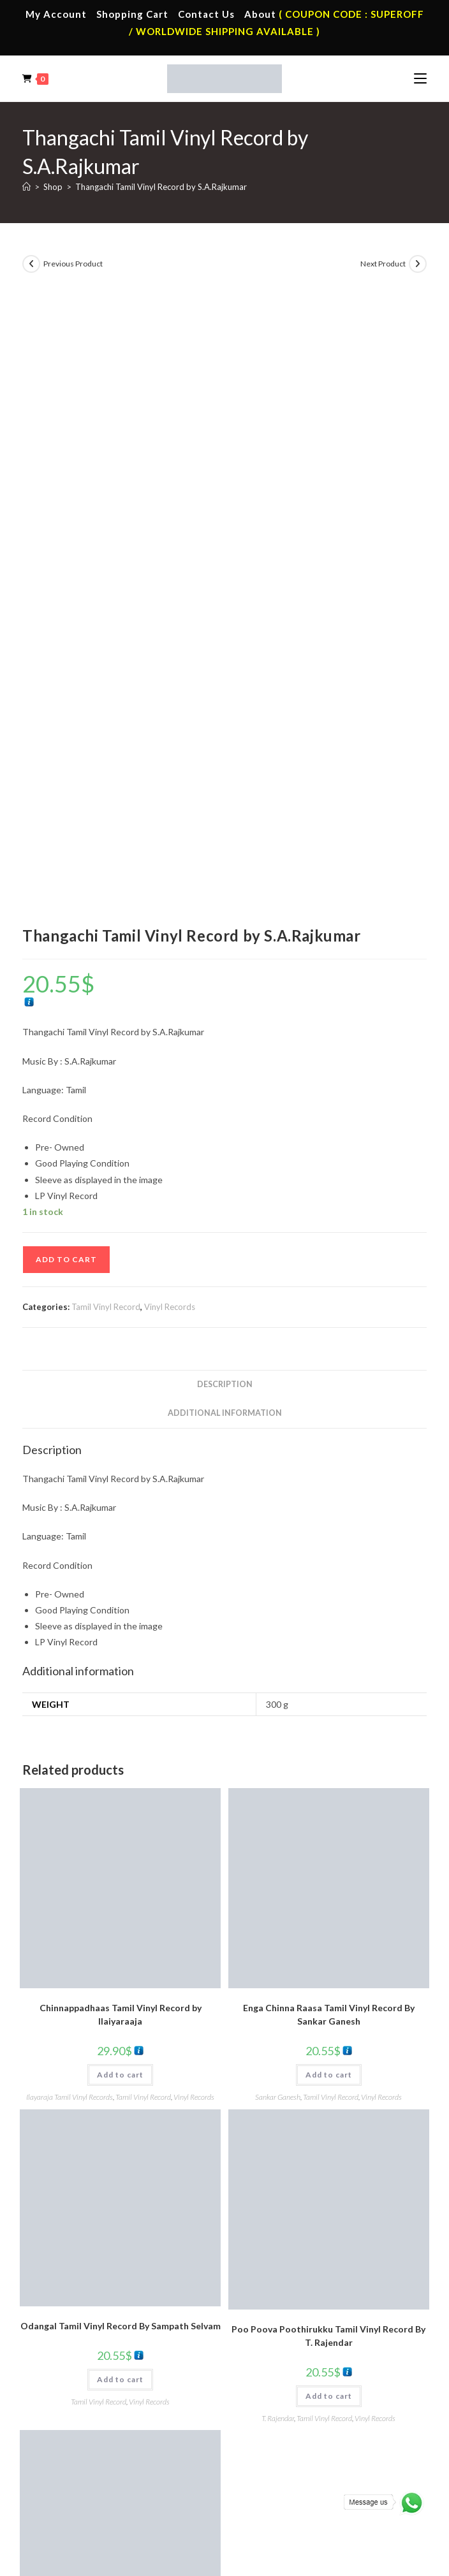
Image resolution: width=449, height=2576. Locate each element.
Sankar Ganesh (277, 1489)
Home (56, 2248)
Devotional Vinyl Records (92, 2456)
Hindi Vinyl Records (81, 2400)
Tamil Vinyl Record (105, 699)
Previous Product (73, 263)
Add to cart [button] (120, 1466)
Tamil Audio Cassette (286, 2248)
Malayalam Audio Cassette (297, 2304)
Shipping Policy (249, 2516)
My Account (56, 14)
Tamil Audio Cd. (276, 2381)
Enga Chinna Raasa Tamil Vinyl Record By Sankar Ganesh (329, 1406)
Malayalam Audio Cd (286, 2437)
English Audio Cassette (289, 2323)
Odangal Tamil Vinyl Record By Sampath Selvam (120, 1717)
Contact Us (206, 14)
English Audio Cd (278, 2456)
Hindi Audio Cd (275, 2400)
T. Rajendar (277, 1810)
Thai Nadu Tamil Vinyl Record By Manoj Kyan (120, 2042)
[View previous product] (31, 264)
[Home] (26, 187)
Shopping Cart (132, 14)
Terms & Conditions (125, 2516)
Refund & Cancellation (320, 2516)
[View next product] (418, 264)
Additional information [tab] (225, 805)
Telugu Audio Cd (278, 2418)
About (260, 14)
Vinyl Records (169, 699)
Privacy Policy (191, 2516)
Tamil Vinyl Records (81, 2381)
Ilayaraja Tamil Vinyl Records (69, 1489)
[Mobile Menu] (420, 78)
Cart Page (63, 2304)
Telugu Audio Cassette (289, 2286)
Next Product (383, 263)
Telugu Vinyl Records (83, 2437)
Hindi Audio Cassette (286, 2267)
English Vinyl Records (84, 2418)
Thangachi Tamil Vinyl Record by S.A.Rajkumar (161, 187)
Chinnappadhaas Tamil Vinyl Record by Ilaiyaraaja (121, 1406)
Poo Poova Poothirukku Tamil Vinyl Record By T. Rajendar (328, 1727)
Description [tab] (225, 777)
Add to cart (66, 651)
